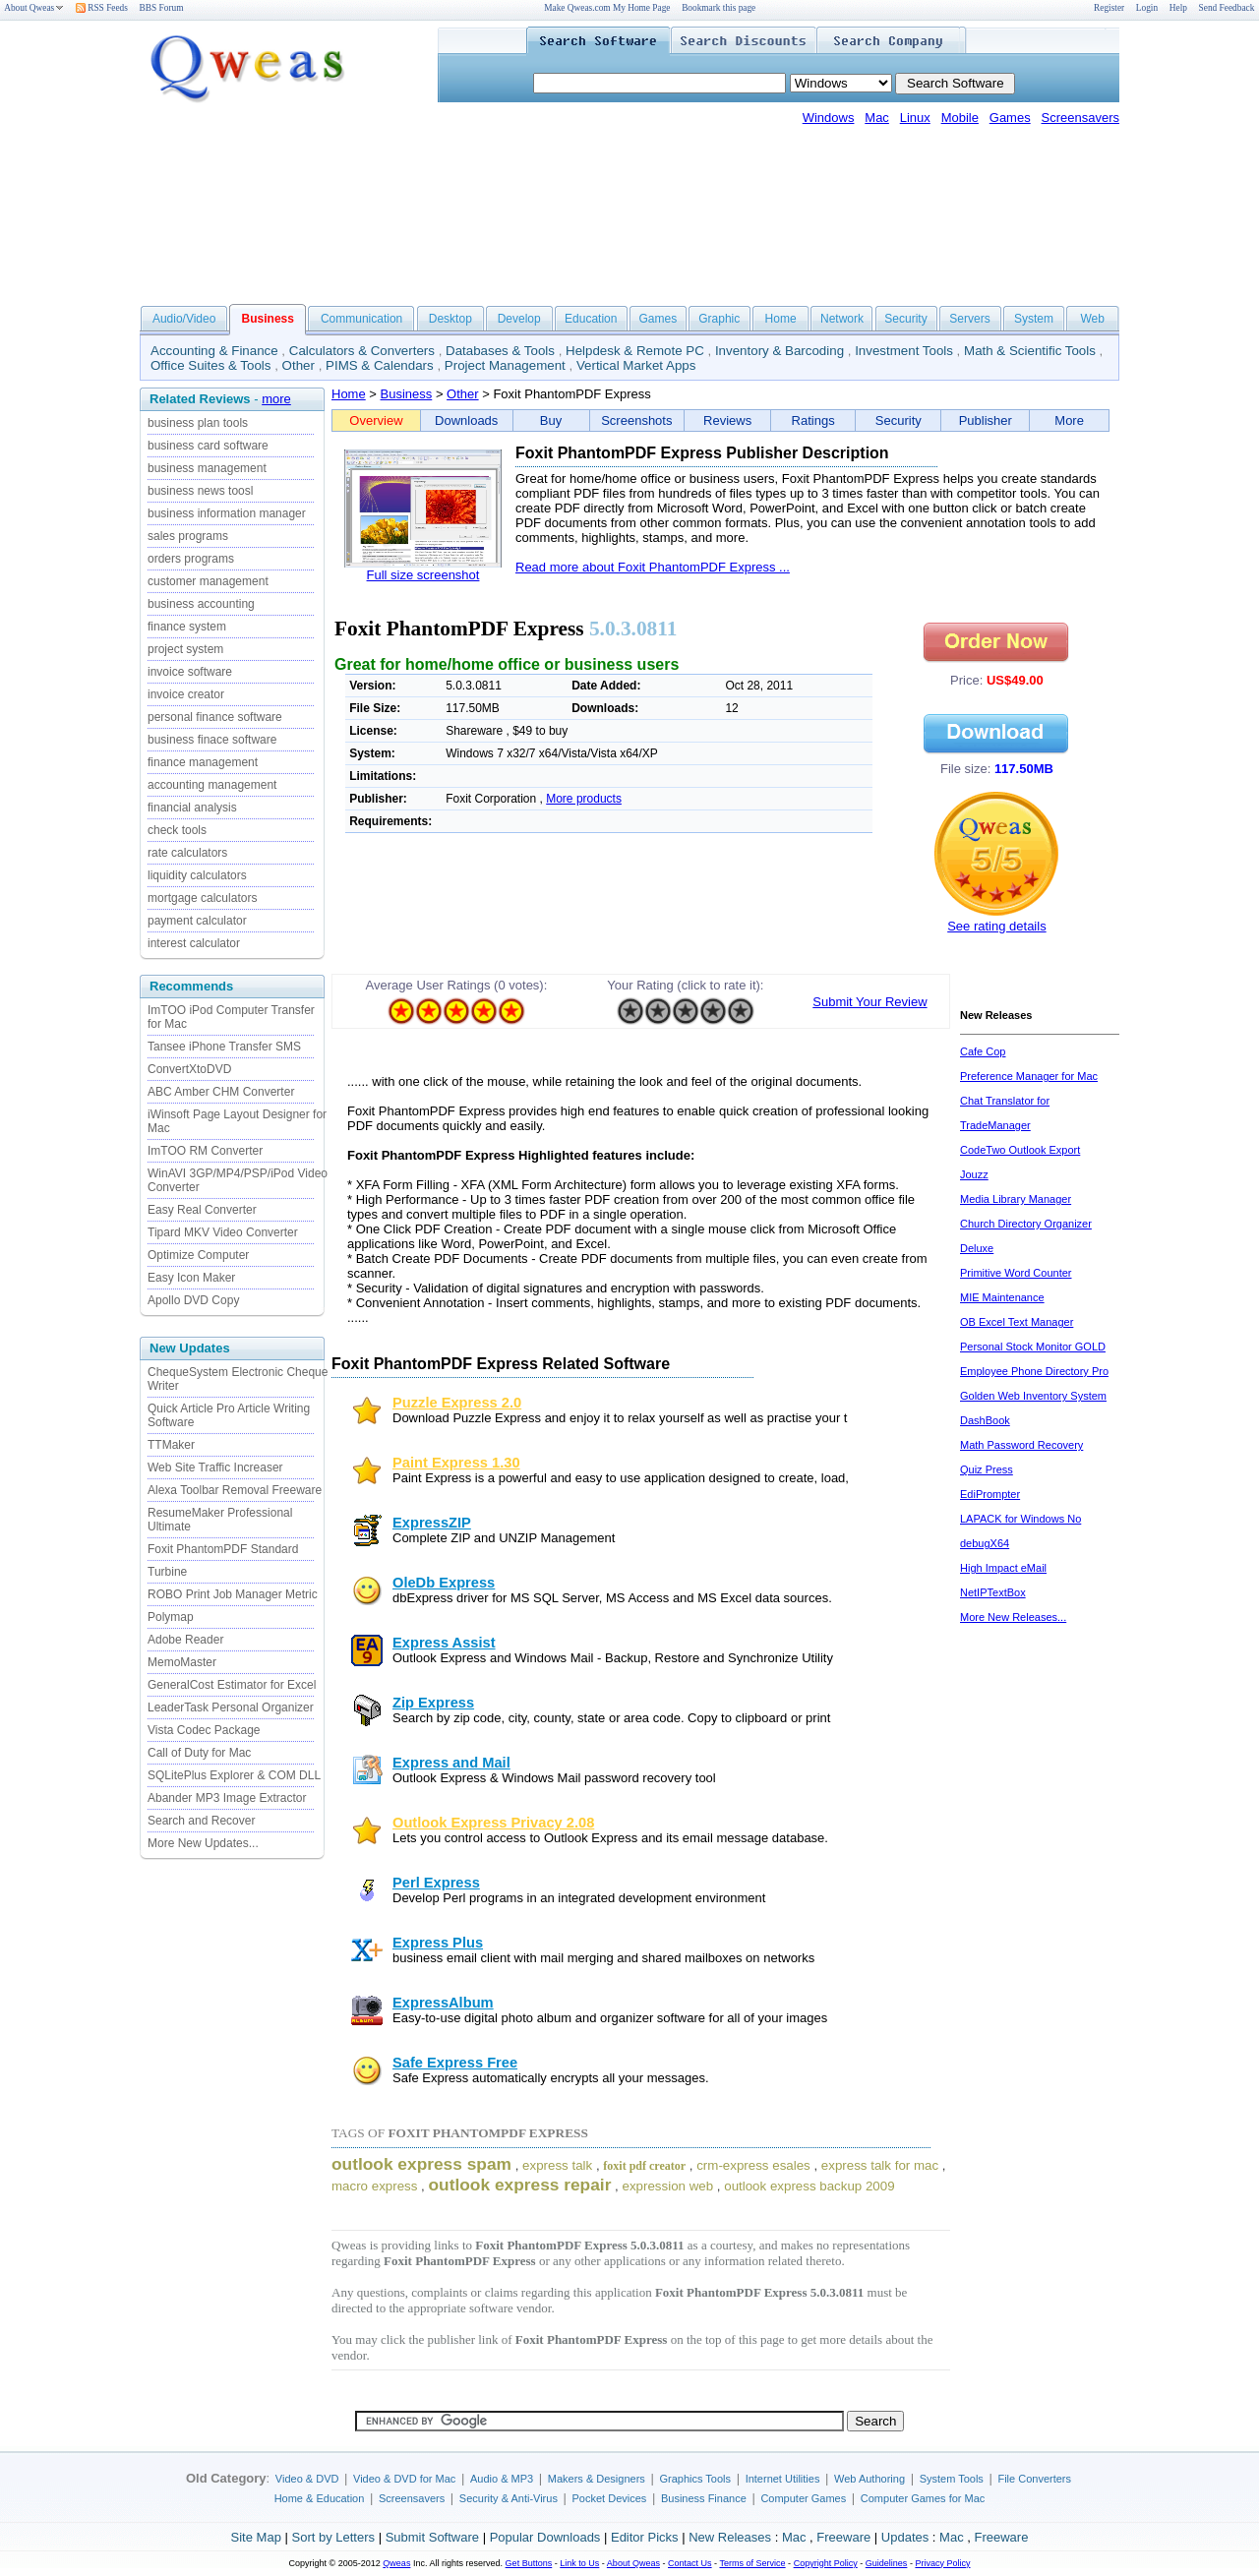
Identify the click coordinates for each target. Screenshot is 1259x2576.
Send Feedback (1227, 8)
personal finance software (215, 717)
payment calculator (197, 921)
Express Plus (437, 1942)
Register (1109, 8)
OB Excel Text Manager (1016, 1322)
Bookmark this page (718, 8)
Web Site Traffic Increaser (215, 1467)
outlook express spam (421, 2164)
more (276, 398)
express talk (557, 2165)
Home (781, 319)
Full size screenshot (423, 575)
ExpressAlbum (443, 2002)
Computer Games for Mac (923, 2498)
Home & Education (319, 2498)
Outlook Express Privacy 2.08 (493, 1822)
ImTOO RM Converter (205, 1151)
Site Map (256, 2537)
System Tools (952, 2479)
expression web (668, 2186)
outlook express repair (520, 2184)
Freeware (843, 2537)
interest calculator (194, 943)
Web (1092, 319)
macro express (374, 2186)
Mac (877, 117)
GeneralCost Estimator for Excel (232, 1685)
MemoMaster (182, 1662)
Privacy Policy (942, 2563)
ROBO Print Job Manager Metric (233, 1594)
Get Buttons (529, 2563)
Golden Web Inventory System (1033, 1396)
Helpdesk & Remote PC (635, 350)
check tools (177, 830)
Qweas (396, 2563)
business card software (208, 445)
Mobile (960, 117)
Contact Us (690, 2563)
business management (207, 468)
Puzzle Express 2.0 (456, 1402)
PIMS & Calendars (380, 365)
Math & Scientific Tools (1030, 350)
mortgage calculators (202, 898)
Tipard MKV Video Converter (223, 1232)
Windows (829, 117)
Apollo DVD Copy (193, 1300)
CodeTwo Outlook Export (1020, 1150)
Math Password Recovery (1021, 1445)
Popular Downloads (545, 2537)
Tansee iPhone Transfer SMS (224, 1046)
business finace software (212, 740)
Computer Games (803, 2498)
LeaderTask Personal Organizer (231, 1707)
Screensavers (1080, 117)
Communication (361, 319)
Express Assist (444, 1642)
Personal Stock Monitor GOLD (1033, 1346)
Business (407, 394)
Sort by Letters (333, 2537)
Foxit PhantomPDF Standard (223, 1549)
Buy (551, 420)
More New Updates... (203, 1843)
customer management (208, 581)
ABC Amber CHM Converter (221, 1092)
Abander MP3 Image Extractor (227, 1798)
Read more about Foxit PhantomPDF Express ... (652, 567)
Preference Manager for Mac (1029, 1076)
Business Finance (704, 2498)
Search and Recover (201, 1820)
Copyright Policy (826, 2563)
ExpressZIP (431, 1522)
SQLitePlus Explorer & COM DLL (234, 1775)
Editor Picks (645, 2537)
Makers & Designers (596, 2479)
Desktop (450, 319)
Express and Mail (451, 1762)
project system (185, 649)
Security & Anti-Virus (508, 2498)
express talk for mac (879, 2165)
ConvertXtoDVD (189, 1069)
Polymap (171, 1617)
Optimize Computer (198, 1255)
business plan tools (198, 423)
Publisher (985, 420)
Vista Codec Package (204, 1730)
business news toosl (200, 491)
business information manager (227, 513)
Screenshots (636, 420)
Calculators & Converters (362, 350)
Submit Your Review (869, 1001)
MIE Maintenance (1002, 1297)
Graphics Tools (695, 2479)
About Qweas (34, 8)
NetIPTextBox (993, 1592)
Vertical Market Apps (636, 365)
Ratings (813, 420)
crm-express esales (753, 2165)
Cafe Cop (982, 1051)
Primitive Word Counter (1016, 1273)
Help (1178, 8)
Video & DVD (307, 2479)
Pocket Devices (609, 2498)
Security (905, 319)
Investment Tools (904, 350)
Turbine (167, 1572)
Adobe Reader (185, 1640)
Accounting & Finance (214, 350)
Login (1147, 8)
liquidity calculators (197, 875)
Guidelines (887, 2563)
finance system (187, 626)
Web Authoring (869, 2479)
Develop (519, 319)
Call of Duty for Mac (199, 1753)
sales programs (188, 536)
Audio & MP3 (501, 2479)
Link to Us (579, 2563)
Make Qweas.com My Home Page (607, 8)
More (1069, 420)
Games (1010, 117)
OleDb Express (443, 1582)
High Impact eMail (1003, 1568)
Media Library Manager (1015, 1199)
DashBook (985, 1420)
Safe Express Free (454, 2062)
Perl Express (436, 1882)
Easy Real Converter (202, 1210)
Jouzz (974, 1174)
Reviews (727, 420)
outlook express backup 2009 (809, 2186)
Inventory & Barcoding (779, 350)
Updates (905, 2537)
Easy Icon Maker (191, 1278)
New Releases (730, 2537)
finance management (203, 762)
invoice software (190, 672)
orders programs (191, 559)
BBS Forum (162, 8)
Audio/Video (184, 319)
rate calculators (187, 853)
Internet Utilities (783, 2479)
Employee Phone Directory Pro (1034, 1371)
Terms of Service (752, 2563)
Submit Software (432, 2537)
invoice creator (186, 694)
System (1033, 319)
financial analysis (192, 807)
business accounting (201, 604)
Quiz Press (986, 1469)
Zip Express (433, 1702)
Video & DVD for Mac (404, 2479)
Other (298, 365)
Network (842, 319)
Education (591, 319)
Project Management (505, 365)
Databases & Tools (500, 350)
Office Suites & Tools (210, 365)
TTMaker (171, 1445)
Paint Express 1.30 (456, 1462)
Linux (915, 117)
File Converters (1034, 2479)
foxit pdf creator (644, 2166)
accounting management (212, 785)
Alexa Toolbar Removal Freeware (235, 1490)
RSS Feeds (102, 8)
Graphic (719, 319)
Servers (969, 319)
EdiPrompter (990, 1494)
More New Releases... (1013, 1617)
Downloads (466, 420)
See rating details (996, 926)
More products (584, 799)
